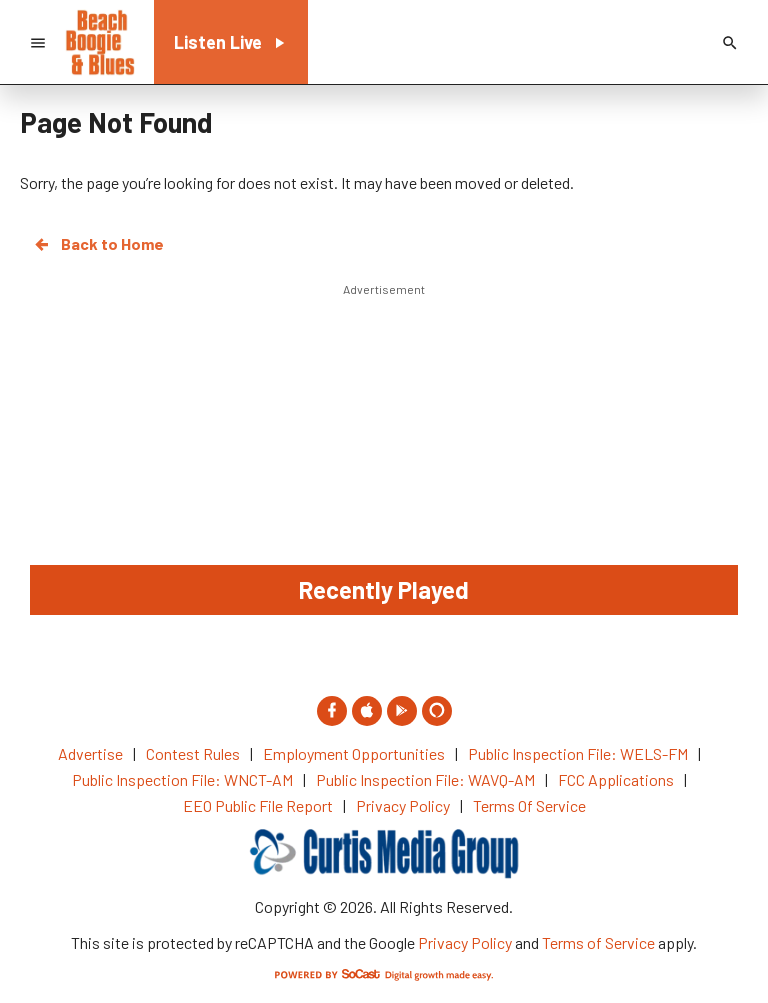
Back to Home (98, 244)
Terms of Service (598, 942)
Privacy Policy (465, 942)
